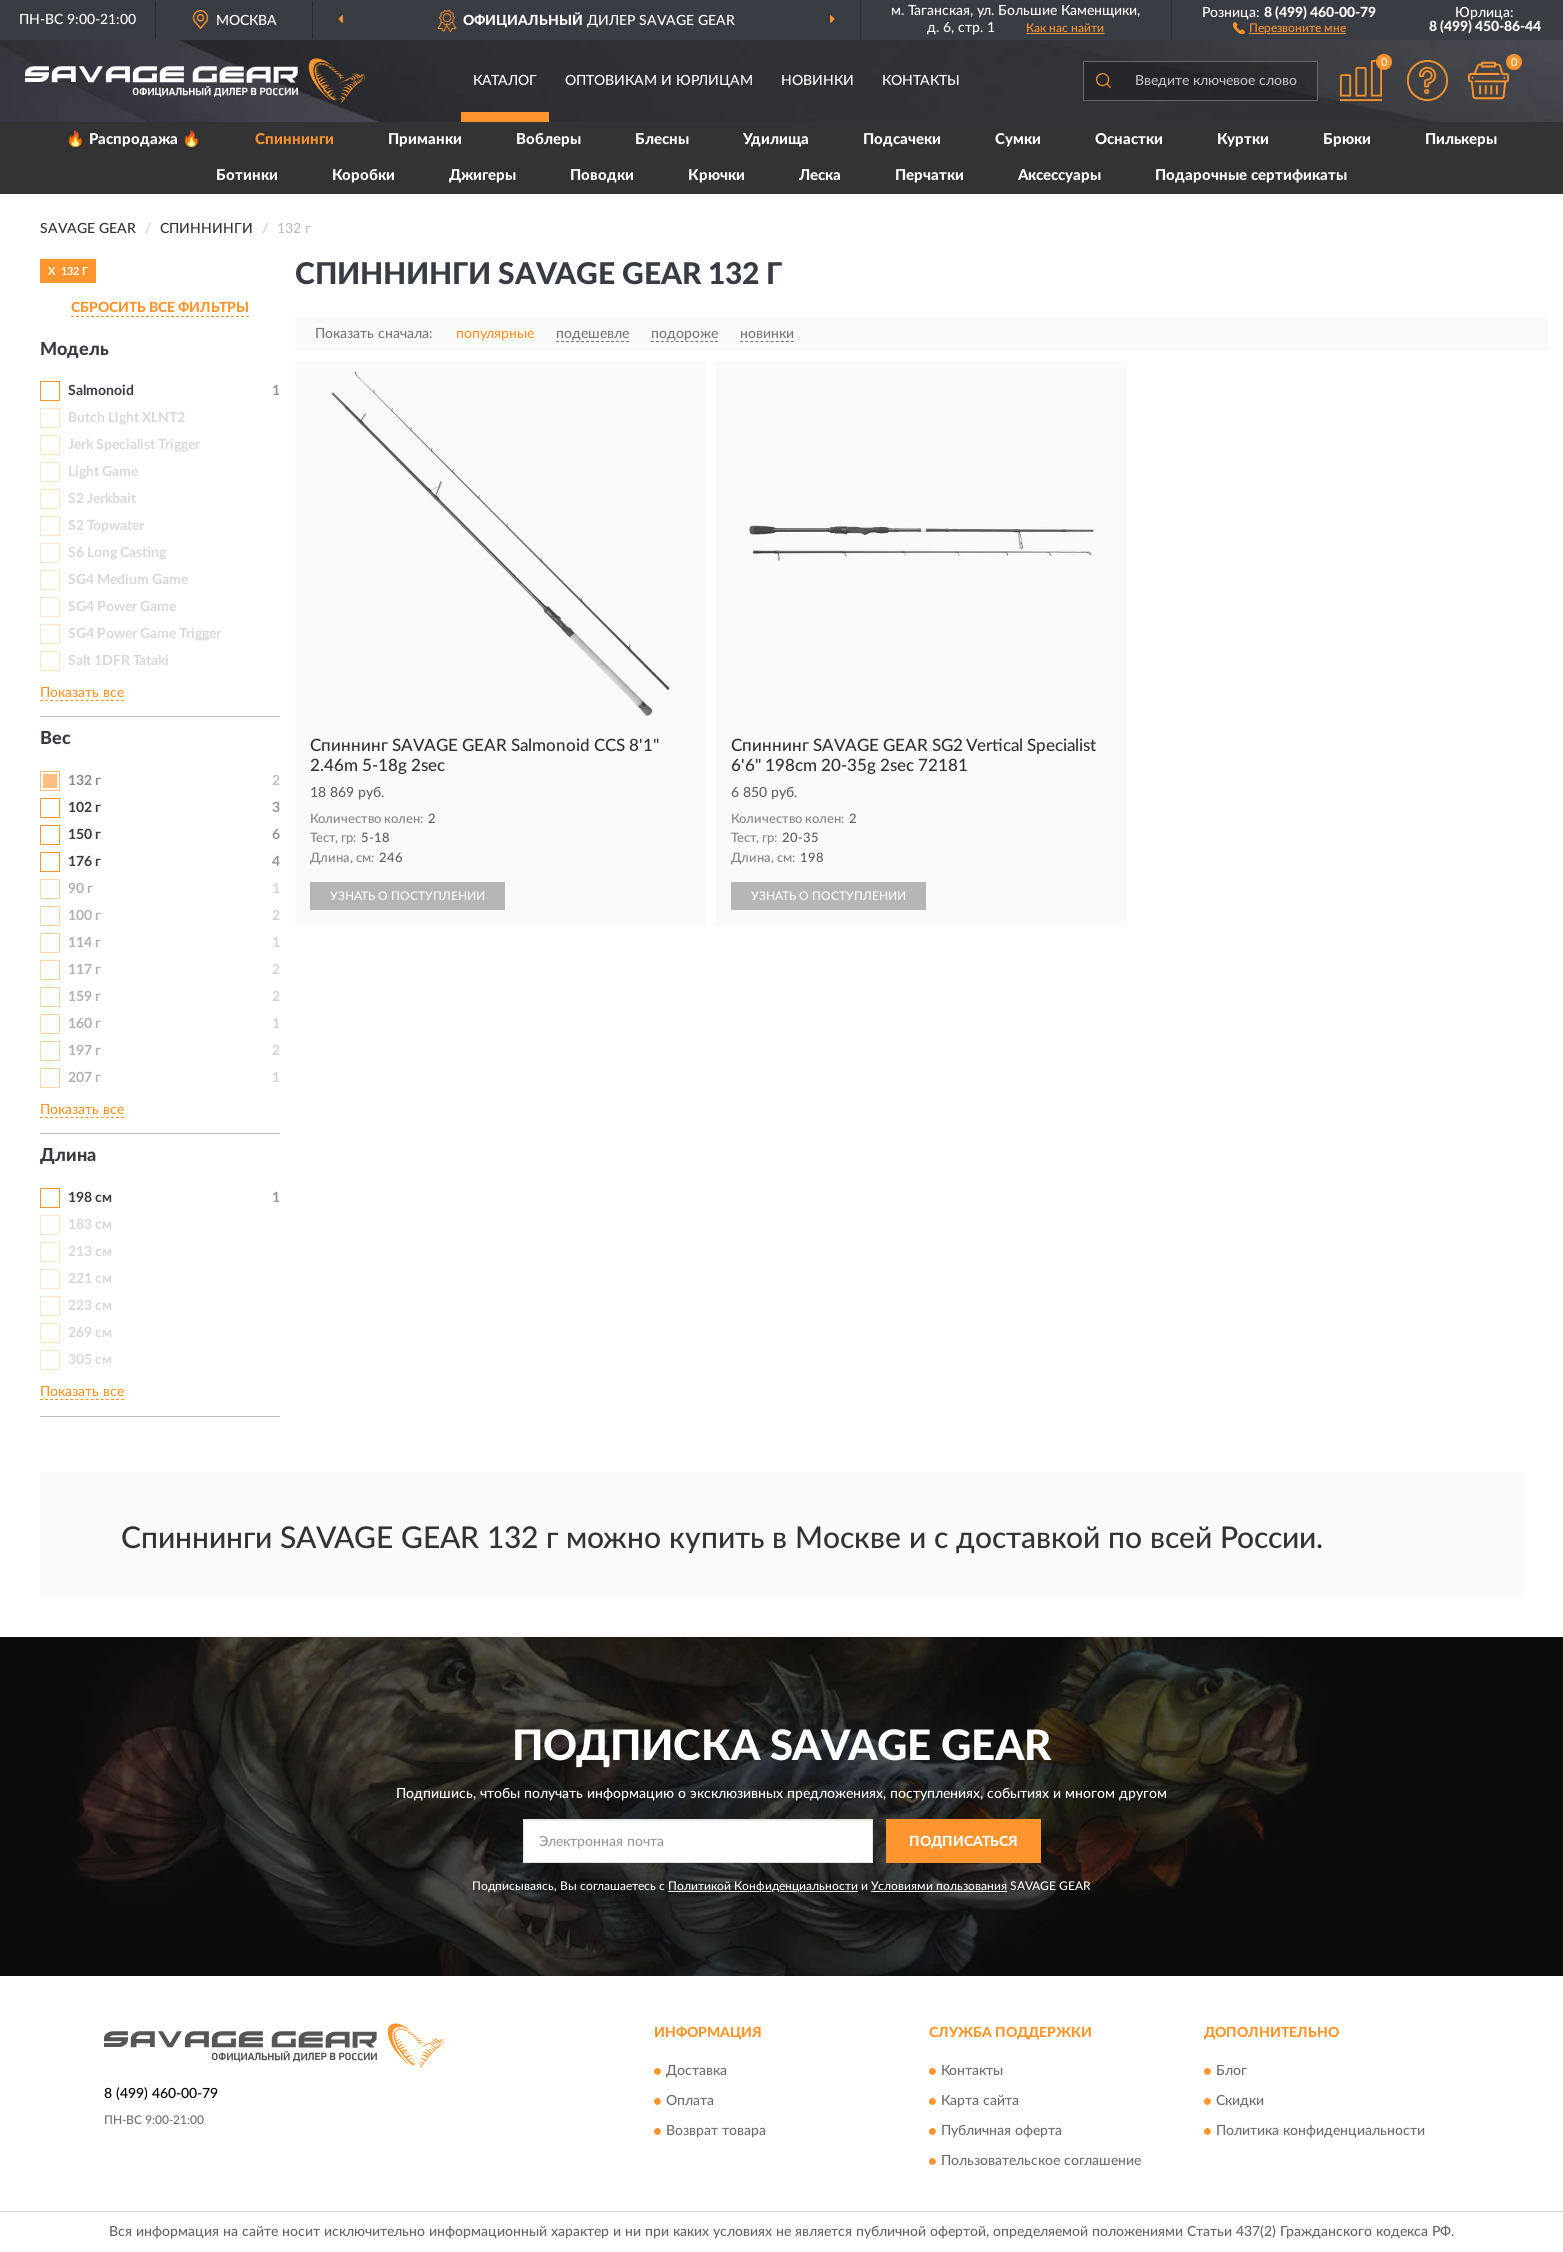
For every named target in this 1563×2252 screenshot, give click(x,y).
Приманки (425, 139)
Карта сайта (980, 2101)
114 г (84, 943)
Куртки (1243, 139)
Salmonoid (101, 391)
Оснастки (1129, 139)
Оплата (690, 2101)
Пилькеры (1461, 139)
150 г (84, 835)
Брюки (1347, 139)
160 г (84, 1024)
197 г (84, 1051)
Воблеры (548, 139)
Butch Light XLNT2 (126, 418)
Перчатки (929, 175)
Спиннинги (294, 139)
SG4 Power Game (122, 607)
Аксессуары (1059, 175)
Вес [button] (55, 739)
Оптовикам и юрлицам (659, 81)
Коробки (363, 175)
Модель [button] (74, 350)
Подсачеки (902, 139)
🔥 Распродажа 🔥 (133, 139)
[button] (1289, 27)
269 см (90, 1333)
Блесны (662, 139)
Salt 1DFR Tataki (118, 661)
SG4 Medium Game (128, 580)
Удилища (776, 139)
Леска (820, 175)
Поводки (602, 175)
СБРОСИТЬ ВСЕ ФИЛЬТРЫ (160, 308)
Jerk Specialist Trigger (134, 445)
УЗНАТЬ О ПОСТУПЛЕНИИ (407, 896)
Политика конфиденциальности (1320, 2131)
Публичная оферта (1001, 2131)
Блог (1231, 2071)
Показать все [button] (82, 693)
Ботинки (247, 175)
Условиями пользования (939, 1886)
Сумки (1018, 139)
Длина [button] (68, 1156)
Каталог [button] (505, 81)
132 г (84, 781)
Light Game (103, 472)
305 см (90, 1360)
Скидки (1240, 2101)
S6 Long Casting (117, 553)
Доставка (696, 2071)
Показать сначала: (374, 334)
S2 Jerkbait (102, 499)
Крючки (716, 175)
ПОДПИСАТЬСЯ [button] (963, 1842)
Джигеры (482, 175)
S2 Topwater (106, 526)
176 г (84, 862)
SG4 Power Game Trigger (144, 634)
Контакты (921, 81)
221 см (90, 1279)
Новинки (817, 81)
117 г (84, 970)
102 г (84, 808)
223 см (90, 1306)
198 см (90, 1198)
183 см (90, 1225)
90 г (80, 889)
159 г (84, 997)
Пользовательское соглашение (1041, 2161)
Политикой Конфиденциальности (763, 1886)
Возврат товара (716, 2131)
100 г (84, 916)
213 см (90, 1252)
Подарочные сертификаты (1251, 175)
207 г (84, 1078)
